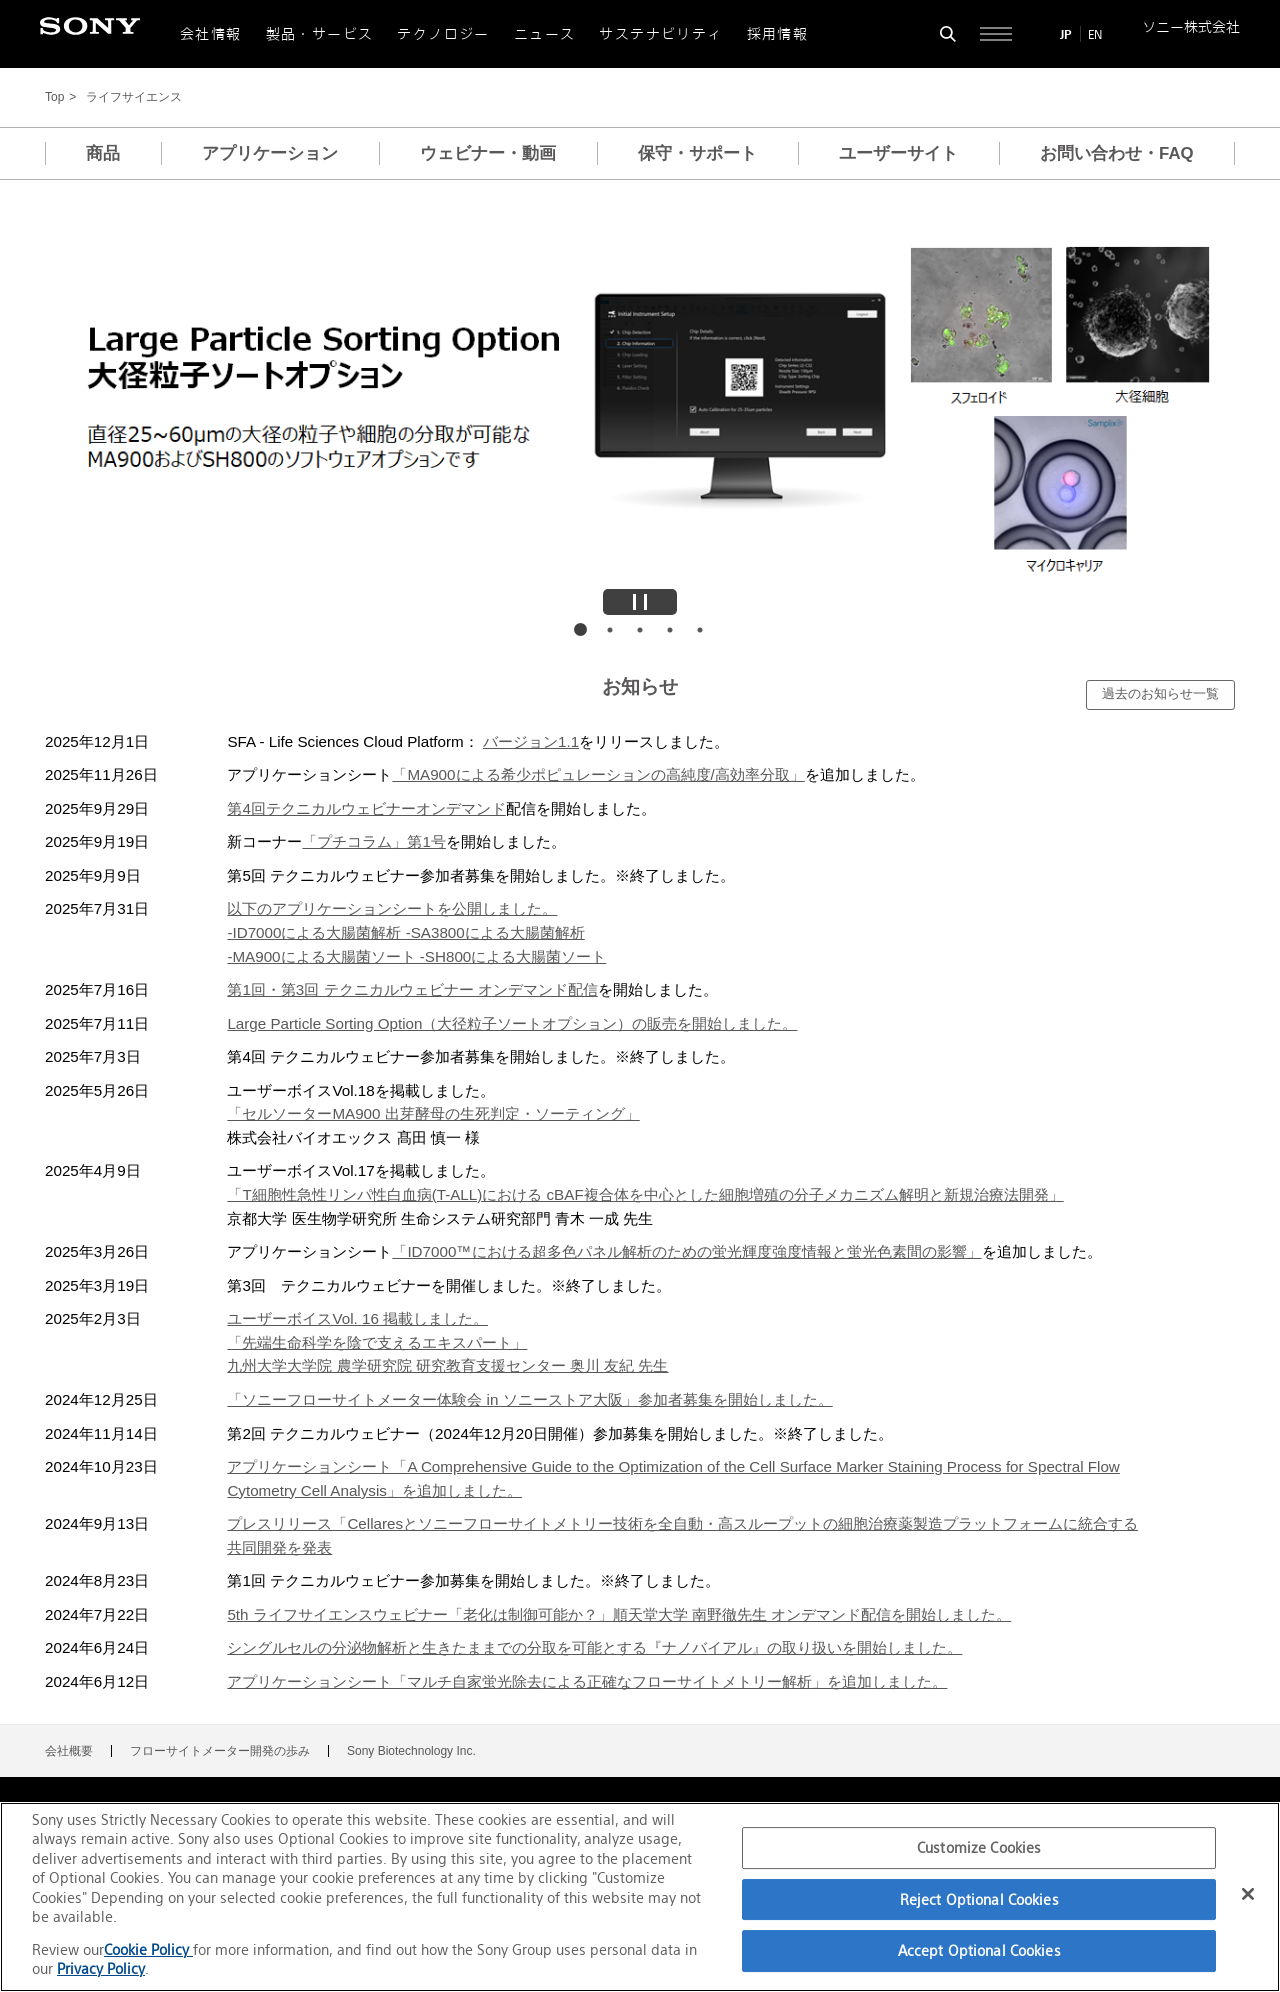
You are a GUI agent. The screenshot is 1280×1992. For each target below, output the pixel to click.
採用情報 (778, 34)
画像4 (670, 630)
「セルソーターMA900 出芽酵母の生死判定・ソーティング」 (433, 1113)
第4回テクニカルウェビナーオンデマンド (366, 808)
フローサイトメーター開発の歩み (220, 1751)
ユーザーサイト (898, 153)
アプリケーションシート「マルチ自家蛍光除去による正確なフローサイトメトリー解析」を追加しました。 (587, 1681)
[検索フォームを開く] (948, 34)
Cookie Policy (148, 1949)
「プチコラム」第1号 (373, 841)
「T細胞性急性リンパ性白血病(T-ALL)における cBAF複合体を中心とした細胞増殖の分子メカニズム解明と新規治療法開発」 (645, 1194)
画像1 (580, 630)
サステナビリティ (660, 34)
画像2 (610, 630)
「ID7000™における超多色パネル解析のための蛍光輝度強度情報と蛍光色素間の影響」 (686, 1251)
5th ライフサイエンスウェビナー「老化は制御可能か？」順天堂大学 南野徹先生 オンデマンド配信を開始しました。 (619, 1614)
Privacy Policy (101, 1968)
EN (1095, 34)
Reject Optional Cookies (979, 1899)
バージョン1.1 (531, 741)
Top (54, 97)
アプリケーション (270, 153)
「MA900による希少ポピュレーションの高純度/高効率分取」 (598, 774)
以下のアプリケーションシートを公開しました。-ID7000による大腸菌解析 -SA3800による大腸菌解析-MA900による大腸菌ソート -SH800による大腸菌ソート (416, 932)
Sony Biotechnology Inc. (411, 1751)
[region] (640, 1897)
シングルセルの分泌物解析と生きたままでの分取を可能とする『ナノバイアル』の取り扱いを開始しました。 (594, 1647)
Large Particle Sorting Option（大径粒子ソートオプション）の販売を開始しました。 (512, 1023)
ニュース (545, 34)
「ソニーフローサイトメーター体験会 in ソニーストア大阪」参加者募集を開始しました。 (529, 1399)
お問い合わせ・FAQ (1117, 153)
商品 (103, 153)
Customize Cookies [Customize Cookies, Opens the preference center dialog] (979, 1847)
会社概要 (69, 1751)
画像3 (640, 630)
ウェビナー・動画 (488, 153)
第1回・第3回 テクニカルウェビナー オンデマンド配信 (412, 989)
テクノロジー (443, 34)
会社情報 (211, 34)
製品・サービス (320, 34)
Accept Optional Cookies (979, 1950)
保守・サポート (697, 153)
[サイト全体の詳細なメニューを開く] (996, 34)
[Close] (1248, 1894)
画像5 (700, 630)
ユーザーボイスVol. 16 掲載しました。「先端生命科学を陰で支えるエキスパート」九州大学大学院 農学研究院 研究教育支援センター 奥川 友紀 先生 (447, 1342)
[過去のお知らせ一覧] (1160, 695)
